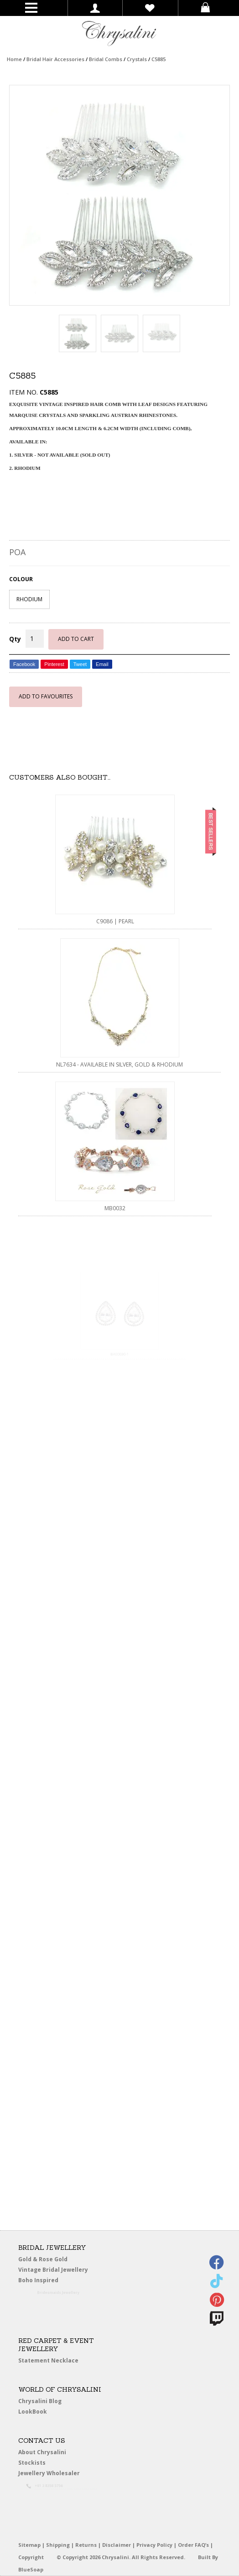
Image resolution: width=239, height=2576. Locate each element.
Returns (86, 2544)
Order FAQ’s (193, 2544)
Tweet (80, 664)
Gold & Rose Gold (43, 2259)
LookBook (36, 2412)
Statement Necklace (48, 2360)
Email (102, 664)
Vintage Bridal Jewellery (55, 2270)
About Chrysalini (42, 2452)
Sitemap (29, 2544)
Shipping (58, 2544)
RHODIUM (29, 599)
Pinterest (54, 664)
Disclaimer (116, 2544)
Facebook (24, 664)
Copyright (31, 2557)
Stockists (35, 2463)
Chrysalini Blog (40, 2401)
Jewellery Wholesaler (55, 2474)
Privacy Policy (154, 2544)
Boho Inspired (50, 2282)
